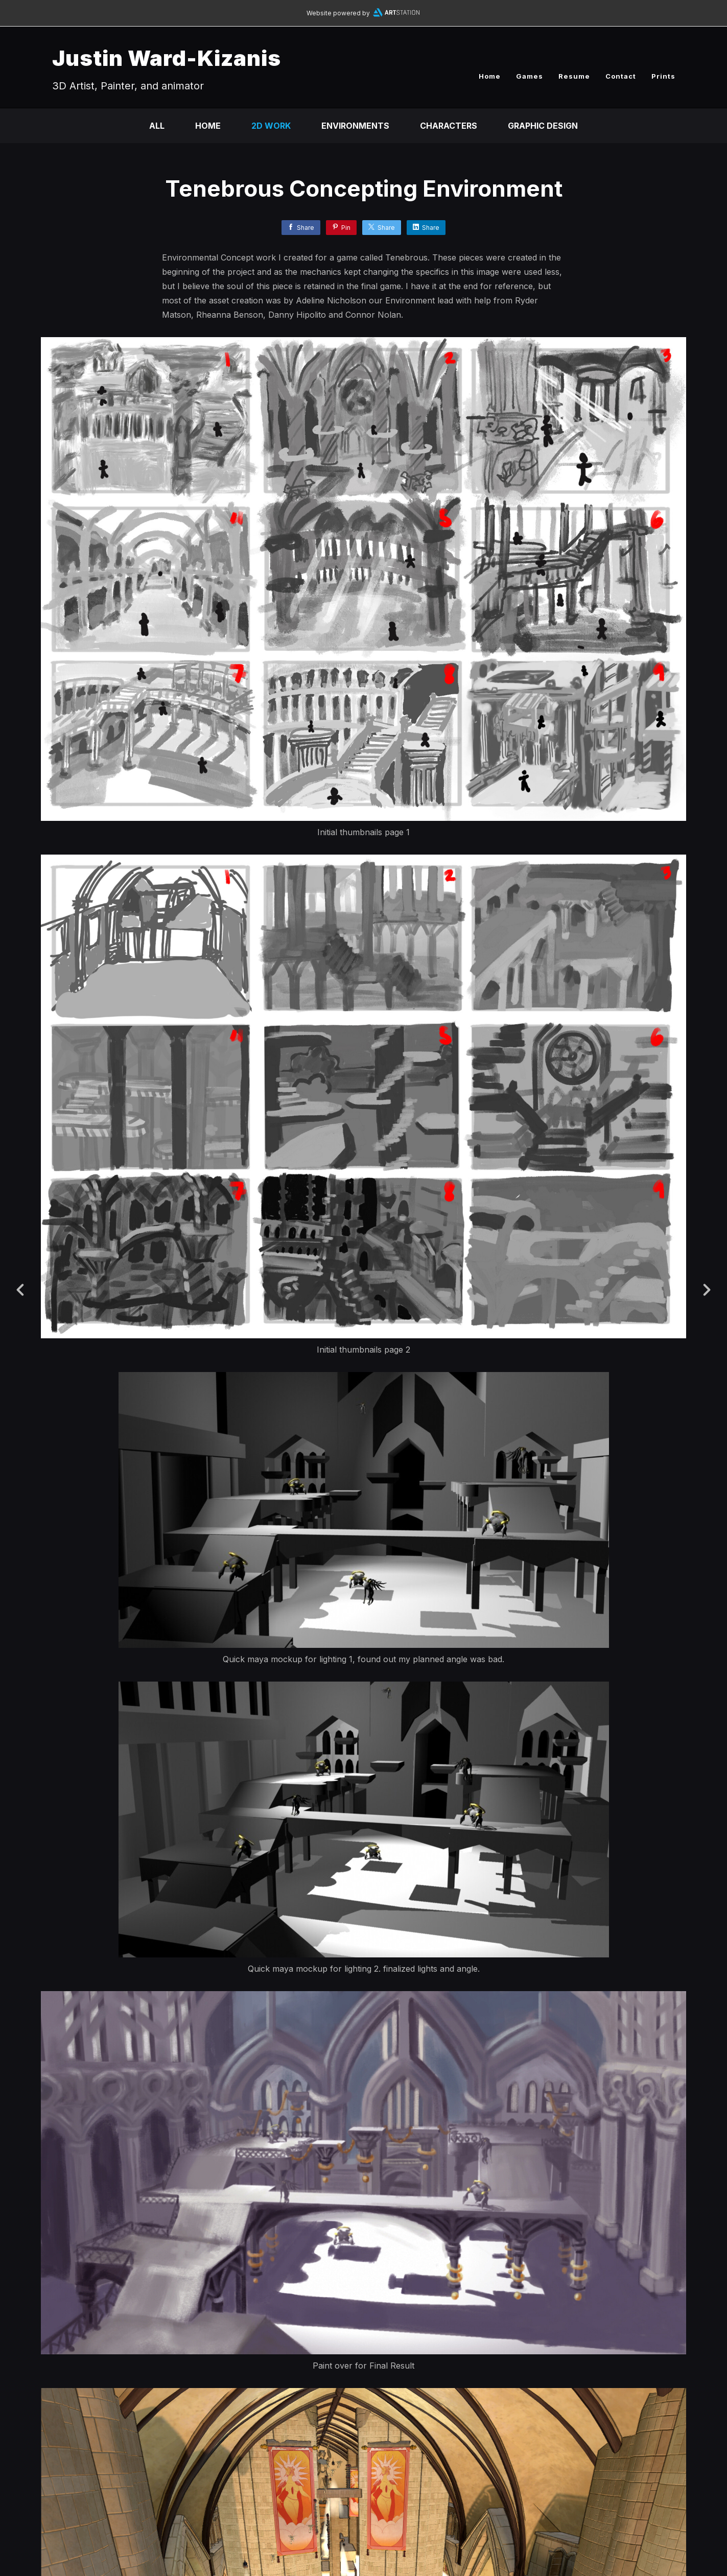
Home (490, 76)
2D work (271, 126)
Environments (355, 126)
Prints (663, 76)
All (157, 126)
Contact (620, 76)
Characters (448, 126)
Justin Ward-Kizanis (166, 58)
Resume (574, 76)
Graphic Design (543, 126)
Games (529, 76)
